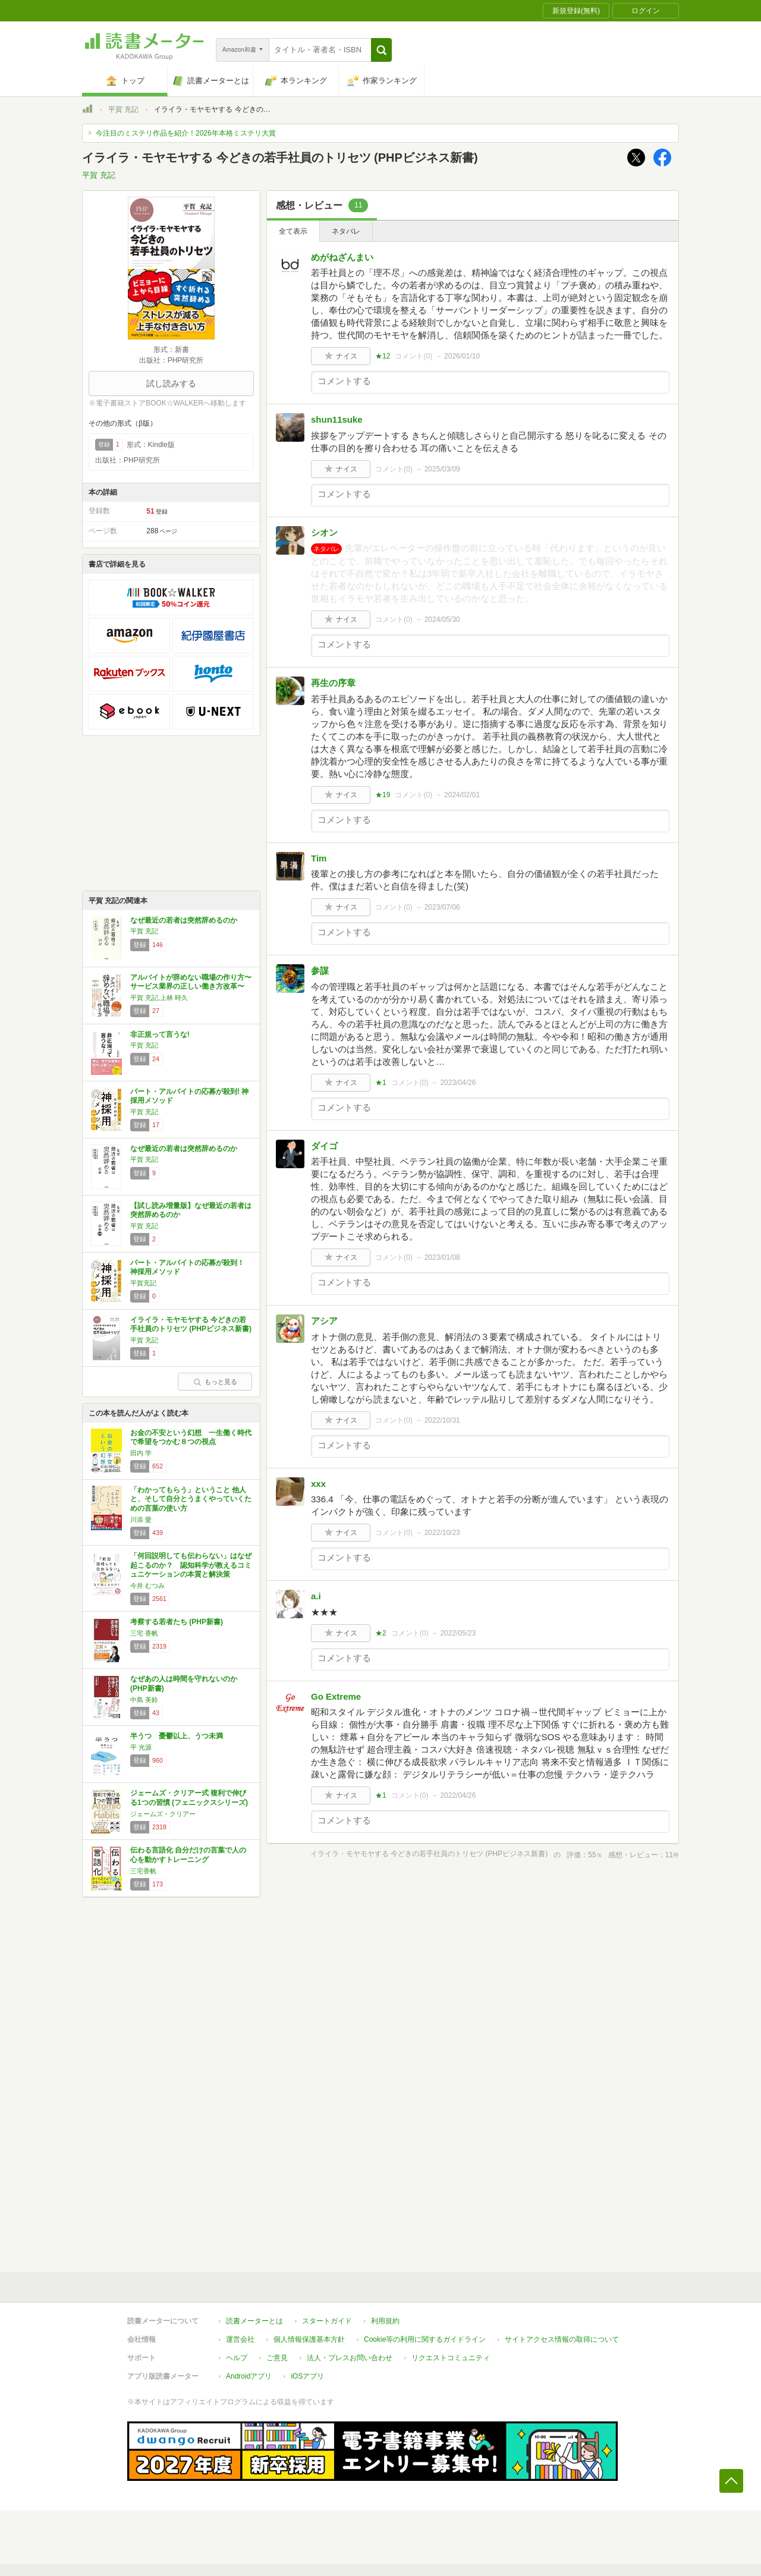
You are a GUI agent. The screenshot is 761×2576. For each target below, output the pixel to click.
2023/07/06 (442, 907)
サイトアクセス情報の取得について (562, 2339)
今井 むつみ (147, 1585)
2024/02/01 (462, 794)
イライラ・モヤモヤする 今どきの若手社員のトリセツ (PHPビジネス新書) (190, 1324)
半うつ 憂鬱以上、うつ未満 (176, 1736)
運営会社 (240, 2339)
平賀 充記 (123, 109)
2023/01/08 (442, 1257)
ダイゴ (324, 1146)
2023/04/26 (458, 1082)
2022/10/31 (442, 1420)
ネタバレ (346, 231)
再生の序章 (333, 683)
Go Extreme (336, 1696)
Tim (318, 858)
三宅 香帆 (144, 1633)
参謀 (320, 970)
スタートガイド (327, 2321)
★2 (380, 1633)
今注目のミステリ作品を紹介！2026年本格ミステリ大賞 (186, 133)
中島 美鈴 (144, 1699)
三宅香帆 (143, 1870)
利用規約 (385, 2321)
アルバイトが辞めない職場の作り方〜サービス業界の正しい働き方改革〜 (190, 982)
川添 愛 (141, 1519)
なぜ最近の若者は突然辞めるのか (183, 920)
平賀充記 (143, 1283)
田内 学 (141, 1453)
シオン (324, 532)
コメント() (413, 356)
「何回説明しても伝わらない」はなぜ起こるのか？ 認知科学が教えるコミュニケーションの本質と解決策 (190, 1565)
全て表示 (293, 231)
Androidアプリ (249, 2376)
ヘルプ (236, 2357)
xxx (318, 1484)
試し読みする (171, 383)
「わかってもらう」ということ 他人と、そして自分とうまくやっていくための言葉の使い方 (190, 1499)
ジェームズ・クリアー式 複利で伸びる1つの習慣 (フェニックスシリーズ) (189, 1798)
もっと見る (215, 1381)
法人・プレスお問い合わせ (349, 2357)
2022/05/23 (458, 1633)
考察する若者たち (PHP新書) (176, 1622)
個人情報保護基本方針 (309, 2339)
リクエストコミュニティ (450, 2357)
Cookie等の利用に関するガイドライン (425, 2339)
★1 (380, 1082)
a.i (316, 1596)
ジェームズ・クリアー (163, 1813)
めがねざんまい (342, 257)
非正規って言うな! (160, 1034)
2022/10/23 (442, 1532)
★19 (382, 795)
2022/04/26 (458, 1795)
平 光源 (141, 1747)
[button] (381, 50)
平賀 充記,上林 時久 (159, 997)
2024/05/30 (442, 619)
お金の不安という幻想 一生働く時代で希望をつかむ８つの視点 (190, 1437)
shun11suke (337, 419)
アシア (324, 1321)
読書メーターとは (254, 2321)
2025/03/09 (442, 469)
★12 (382, 356)
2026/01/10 (462, 356)
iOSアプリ (307, 2376)
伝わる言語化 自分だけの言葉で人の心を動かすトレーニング (188, 1855)
